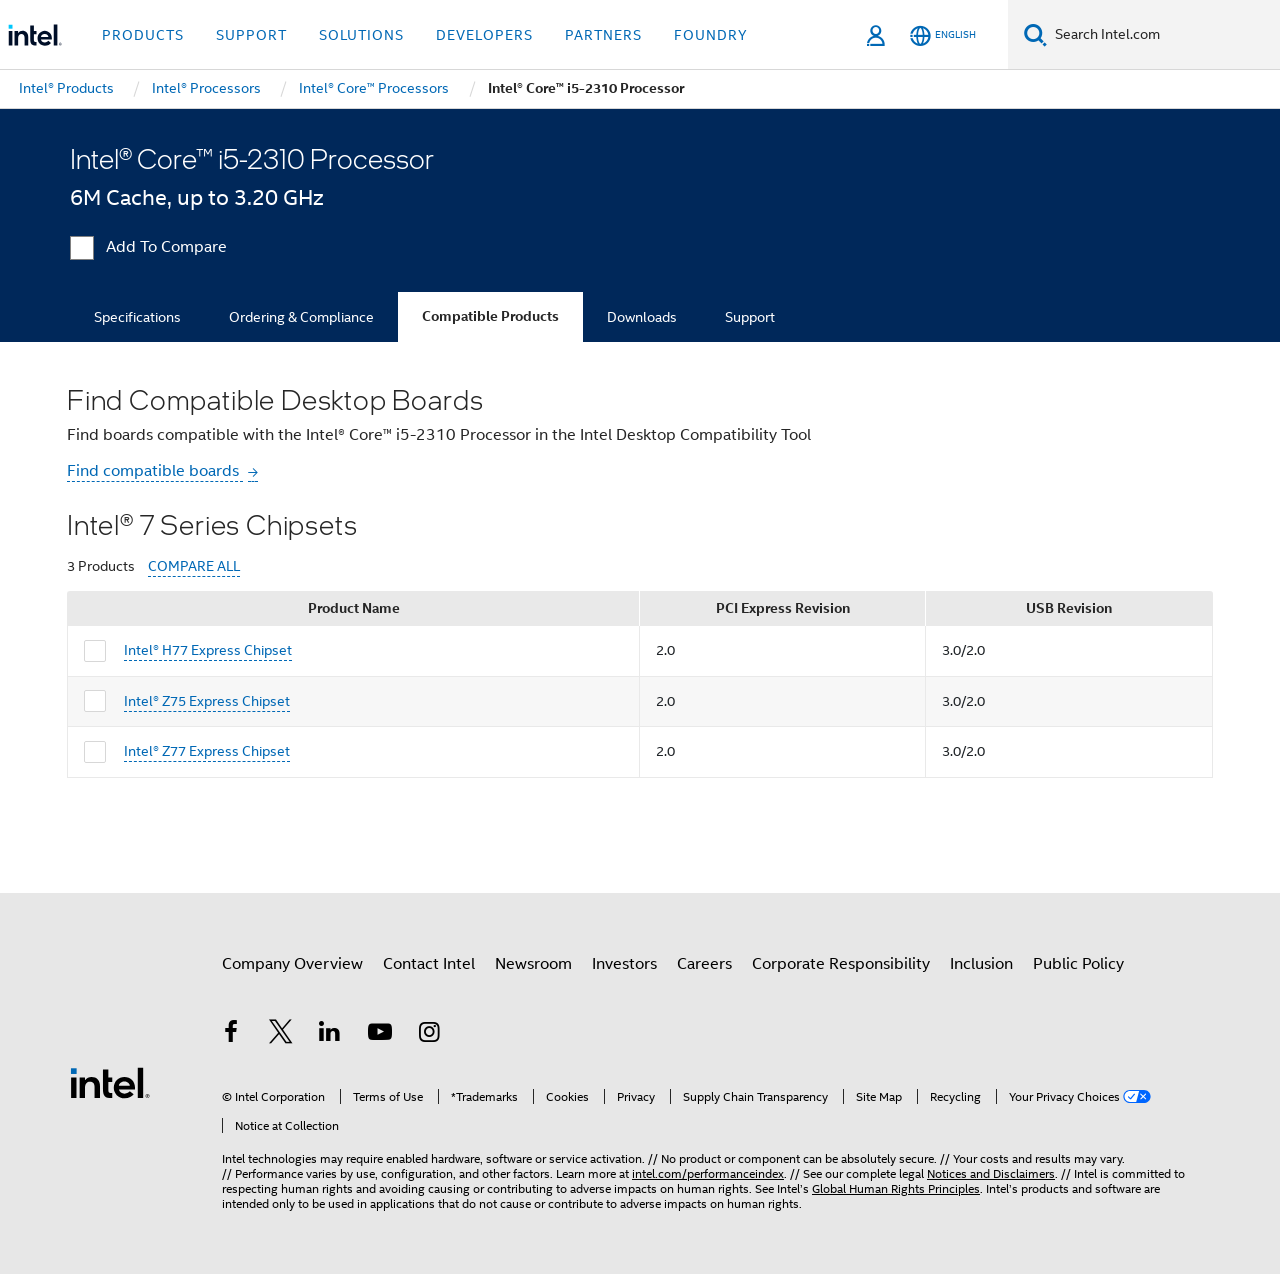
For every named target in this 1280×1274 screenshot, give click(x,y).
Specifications (137, 317)
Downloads (642, 317)
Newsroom (533, 964)
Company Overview (292, 964)
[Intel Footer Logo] (110, 1082)
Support (750, 317)
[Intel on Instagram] (429, 1035)
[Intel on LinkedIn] (330, 1035)
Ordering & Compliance (301, 317)
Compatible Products (490, 316)
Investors (624, 964)
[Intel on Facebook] (231, 1035)
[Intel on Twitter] (281, 1035)
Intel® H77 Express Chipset (208, 650)
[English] (943, 35)
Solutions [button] (361, 35)
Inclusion (981, 964)
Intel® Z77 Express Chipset (207, 751)
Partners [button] (603, 35)
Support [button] (251, 35)
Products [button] (143, 35)
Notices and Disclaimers (991, 1173)
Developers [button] (484, 35)
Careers (704, 964)
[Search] (1035, 34)
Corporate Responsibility (841, 964)
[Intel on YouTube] (380, 1035)
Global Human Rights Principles (896, 1188)
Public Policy (1078, 964)
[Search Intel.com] (1163, 35)
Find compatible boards (155, 471)
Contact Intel (429, 964)
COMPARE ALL (194, 566)
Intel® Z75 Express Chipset (207, 701)
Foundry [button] (711, 35)
